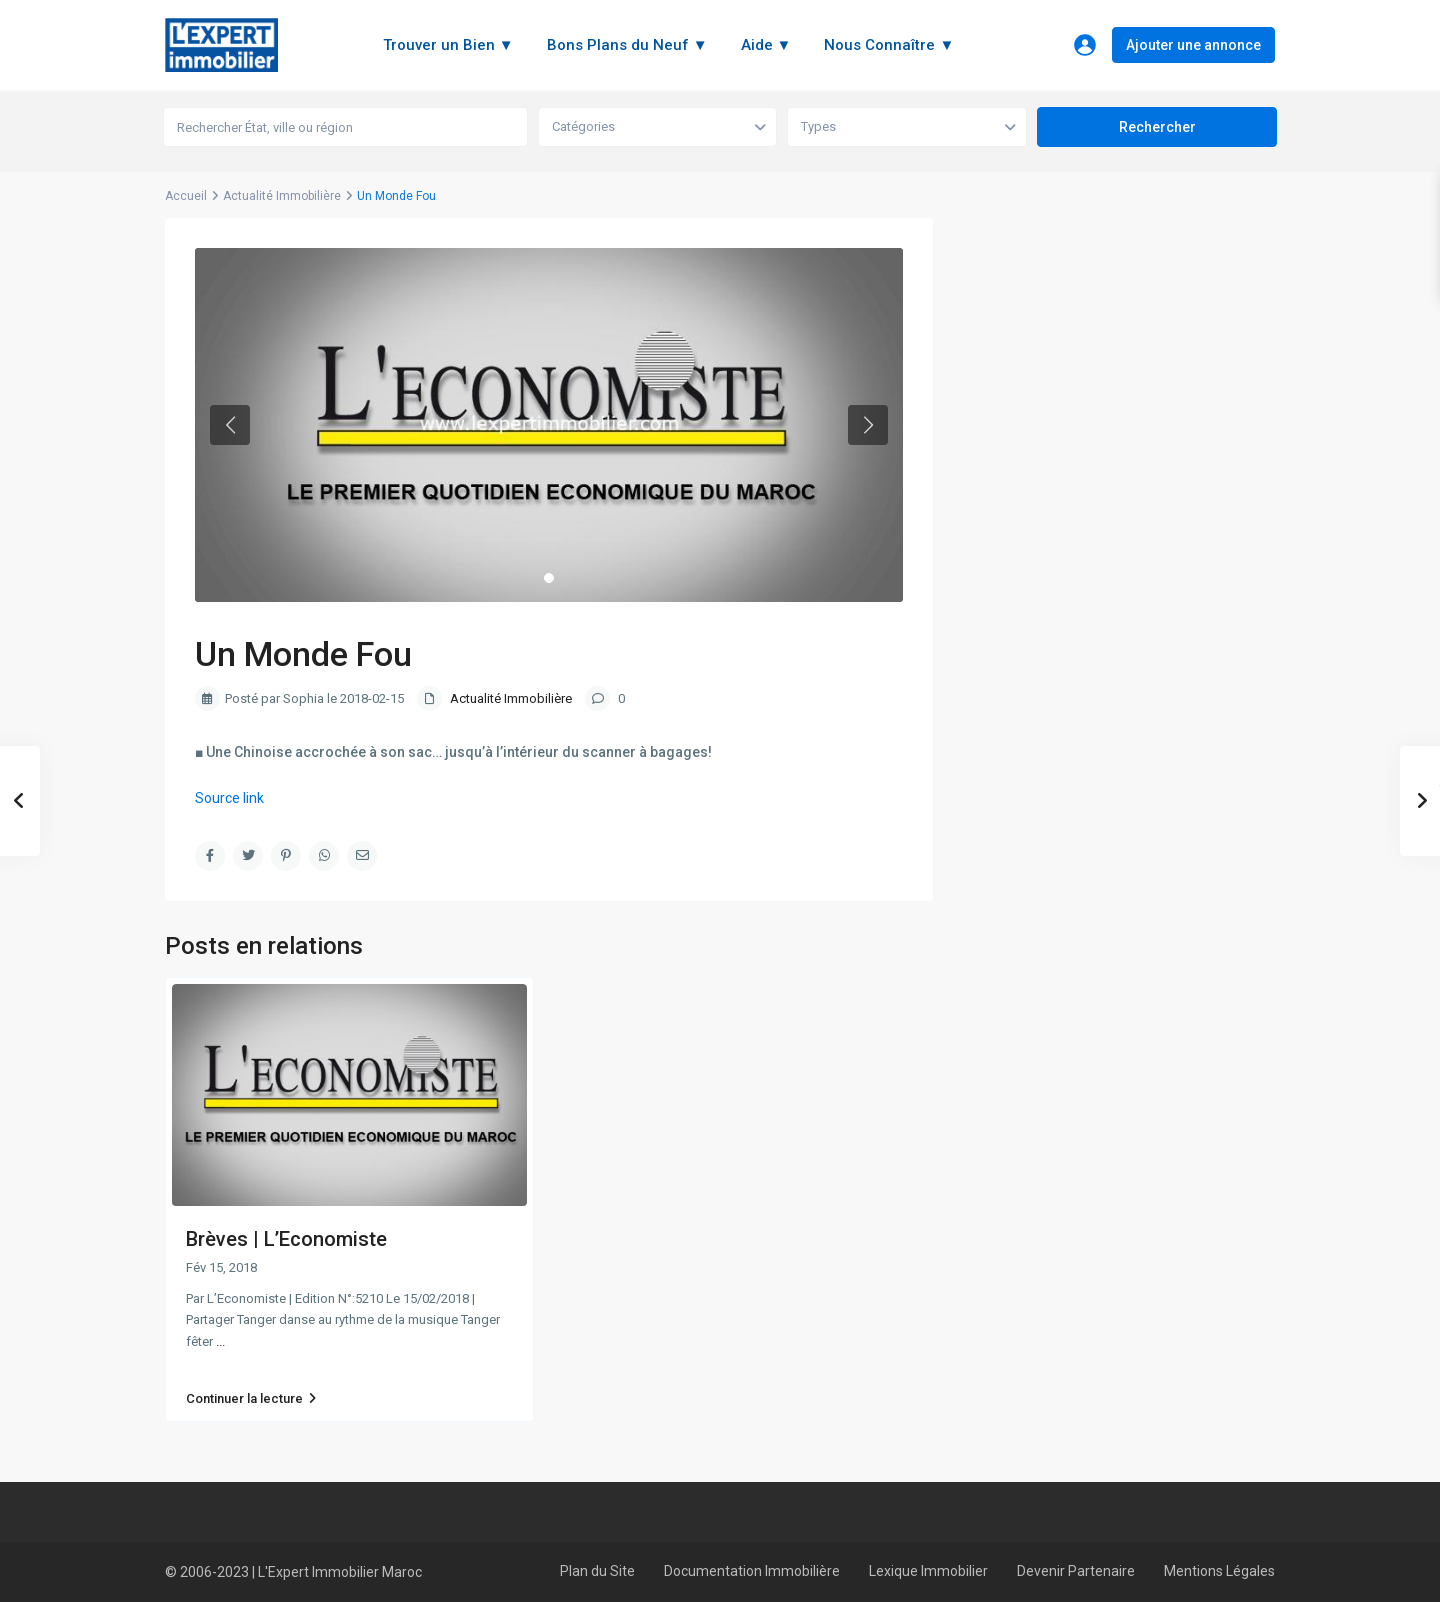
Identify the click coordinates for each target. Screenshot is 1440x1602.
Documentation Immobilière (752, 1571)
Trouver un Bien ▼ (448, 45)
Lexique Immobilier (928, 1571)
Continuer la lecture (251, 1399)
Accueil (186, 196)
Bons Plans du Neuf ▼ (627, 45)
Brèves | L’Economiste (286, 1239)
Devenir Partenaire (1076, 1571)
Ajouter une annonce (1193, 45)
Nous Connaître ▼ (889, 45)
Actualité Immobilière (282, 196)
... (220, 1341)
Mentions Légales (1219, 1571)
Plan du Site (597, 1571)
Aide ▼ (766, 45)
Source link (229, 798)
